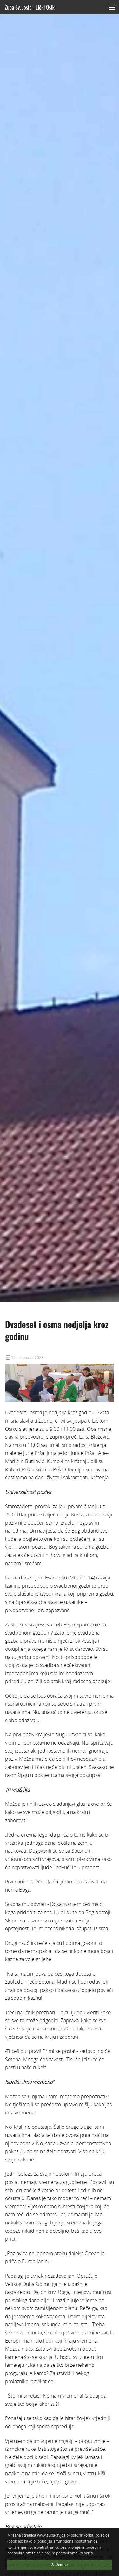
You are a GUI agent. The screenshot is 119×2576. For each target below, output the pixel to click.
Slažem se (59, 2564)
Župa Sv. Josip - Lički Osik (30, 7)
